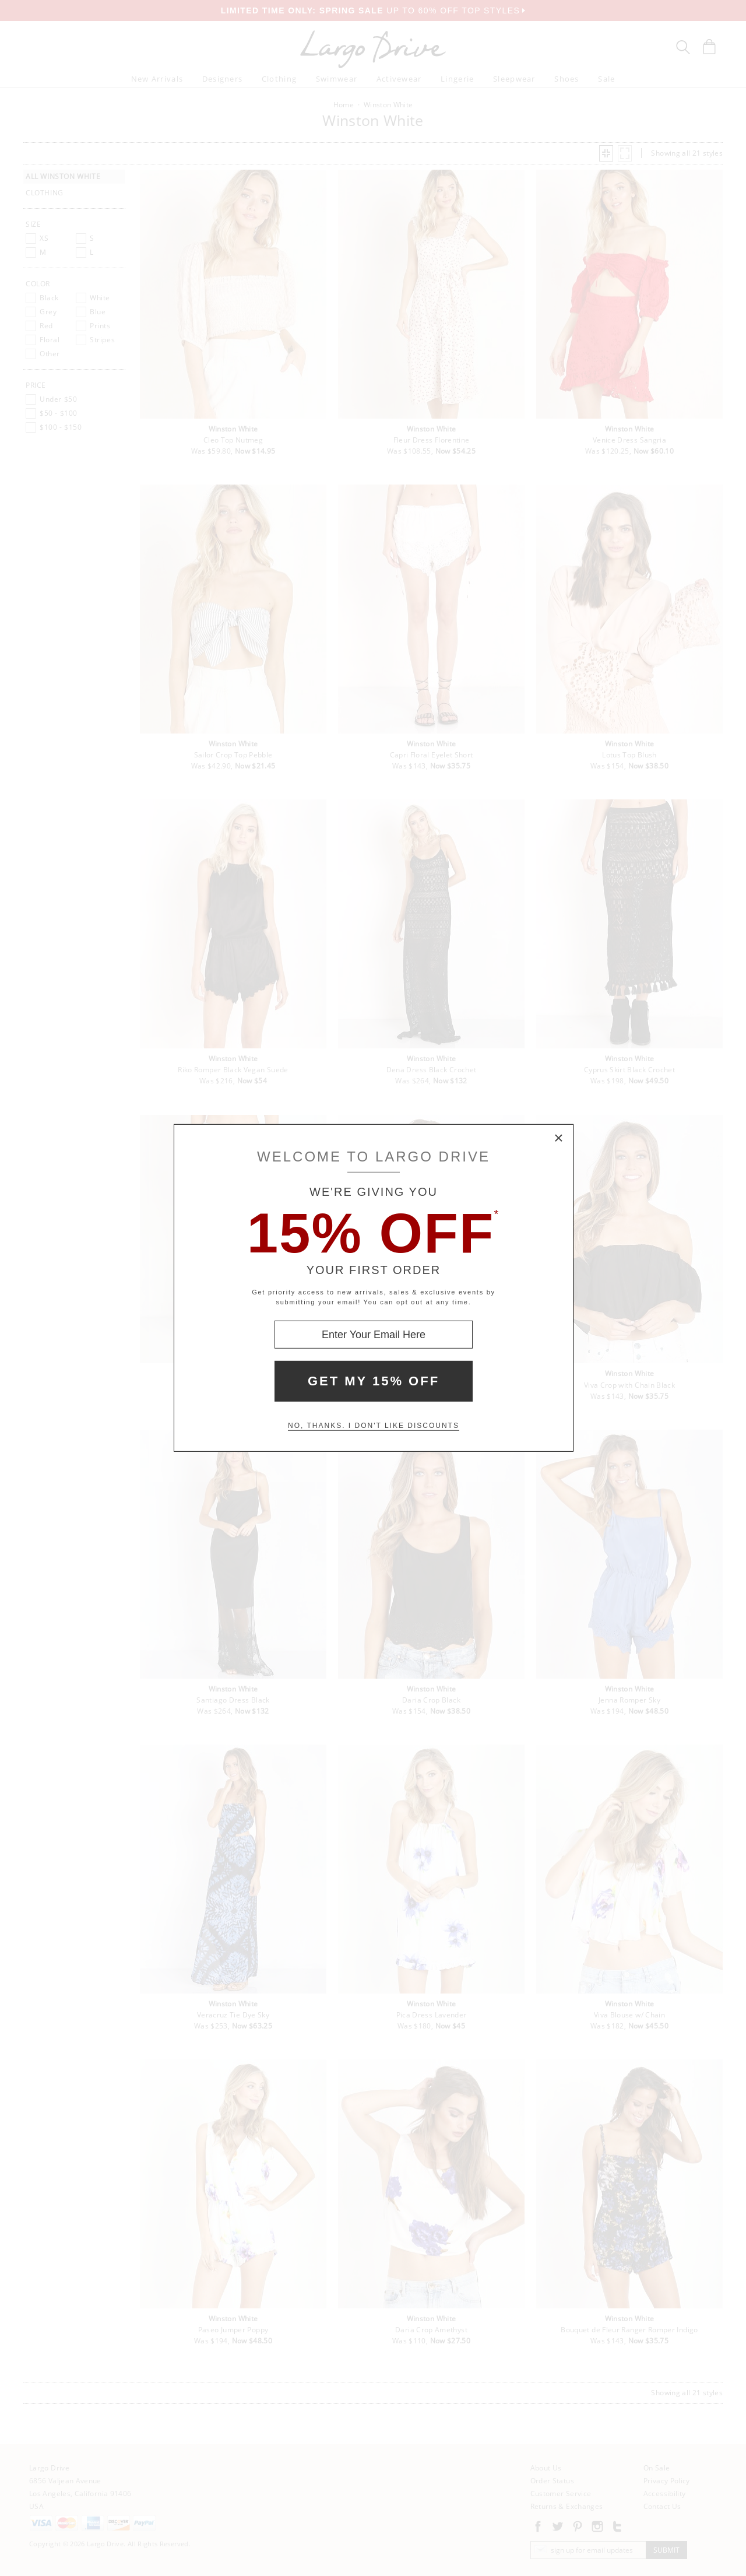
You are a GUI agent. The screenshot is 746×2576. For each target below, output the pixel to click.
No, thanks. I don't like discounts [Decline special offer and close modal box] (373, 1426)
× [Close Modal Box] (559, 1139)
